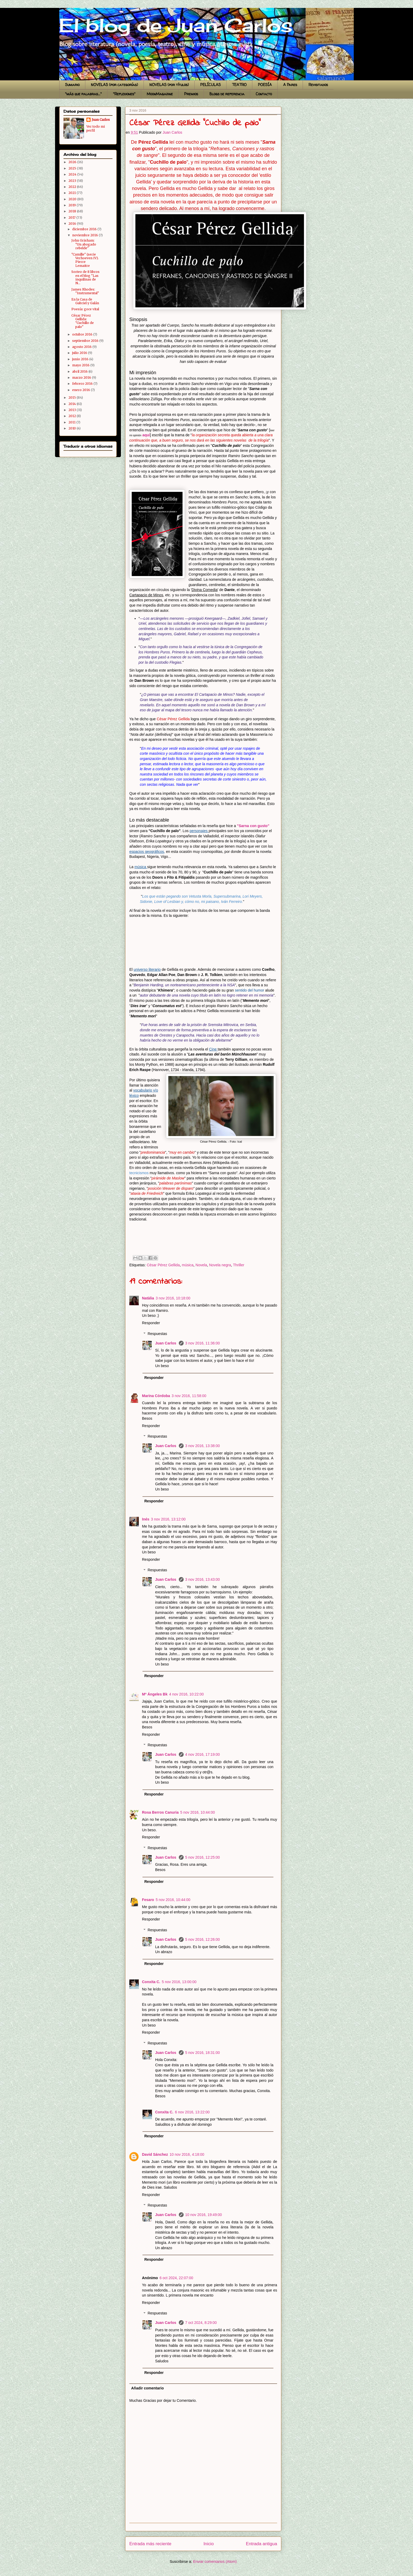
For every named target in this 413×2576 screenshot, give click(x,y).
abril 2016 (80, 371)
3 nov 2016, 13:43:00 (202, 1579)
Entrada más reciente (150, 2543)
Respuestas (157, 1334)
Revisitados (318, 84)
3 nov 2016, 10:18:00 (173, 1298)
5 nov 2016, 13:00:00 (179, 1982)
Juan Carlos (166, 1343)
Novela (201, 1265)
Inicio (208, 2543)
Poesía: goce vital (85, 309)
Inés (145, 1519)
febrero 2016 (83, 384)
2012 (72, 416)
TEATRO (239, 84)
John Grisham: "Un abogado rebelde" (83, 244)
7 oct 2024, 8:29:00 (201, 2322)
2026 (72, 162)
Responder (151, 1323)
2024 (72, 174)
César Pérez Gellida (163, 1265)
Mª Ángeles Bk (155, 1694)
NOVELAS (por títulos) (169, 84)
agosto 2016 (82, 347)
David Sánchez (155, 2154)
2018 (72, 211)
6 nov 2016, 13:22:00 (192, 2112)
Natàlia (148, 1298)
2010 (72, 428)
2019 (72, 205)
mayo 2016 (81, 365)
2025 (72, 168)
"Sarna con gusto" (253, 826)
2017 (72, 217)
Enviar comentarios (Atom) (215, 2561)
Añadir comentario (147, 2388)
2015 (72, 397)
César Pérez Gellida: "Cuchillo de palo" (82, 321)
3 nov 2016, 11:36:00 (202, 1343)
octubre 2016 (82, 334)
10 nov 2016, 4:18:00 (187, 2154)
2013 (72, 410)
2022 (72, 187)
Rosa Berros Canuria (160, 1812)
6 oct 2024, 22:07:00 (176, 2278)
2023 (72, 181)
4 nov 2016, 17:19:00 (202, 1754)
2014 (72, 404)
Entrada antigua (261, 2543)
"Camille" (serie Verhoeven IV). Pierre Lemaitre (85, 260)
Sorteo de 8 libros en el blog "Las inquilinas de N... (85, 277)
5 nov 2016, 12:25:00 (202, 1857)
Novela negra (220, 1265)
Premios (191, 93)
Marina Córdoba (156, 1396)
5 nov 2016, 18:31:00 (202, 2052)
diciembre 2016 (84, 229)
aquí (146, 435)
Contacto (264, 93)
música (187, 1265)
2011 (72, 422)
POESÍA (265, 84)
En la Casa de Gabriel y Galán (85, 301)
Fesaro (148, 1900)
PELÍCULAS (210, 84)
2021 (72, 193)
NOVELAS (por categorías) (114, 84)
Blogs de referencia (226, 93)
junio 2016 (80, 359)
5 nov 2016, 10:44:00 (197, 1812)
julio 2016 (80, 353)
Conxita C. (151, 1982)
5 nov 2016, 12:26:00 (202, 1939)
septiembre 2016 (85, 341)
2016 (72, 224)
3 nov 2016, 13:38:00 (202, 1446)
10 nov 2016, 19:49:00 (203, 2215)
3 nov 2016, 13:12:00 (168, 1519)
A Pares (290, 84)
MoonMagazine (160, 93)
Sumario (72, 84)
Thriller (238, 1265)
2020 (72, 199)
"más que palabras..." (83, 93)
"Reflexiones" (124, 93)
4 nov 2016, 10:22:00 (186, 1694)
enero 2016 (81, 390)
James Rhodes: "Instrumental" (85, 291)
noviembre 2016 (85, 235)
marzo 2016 (82, 377)
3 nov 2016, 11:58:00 (189, 1396)
